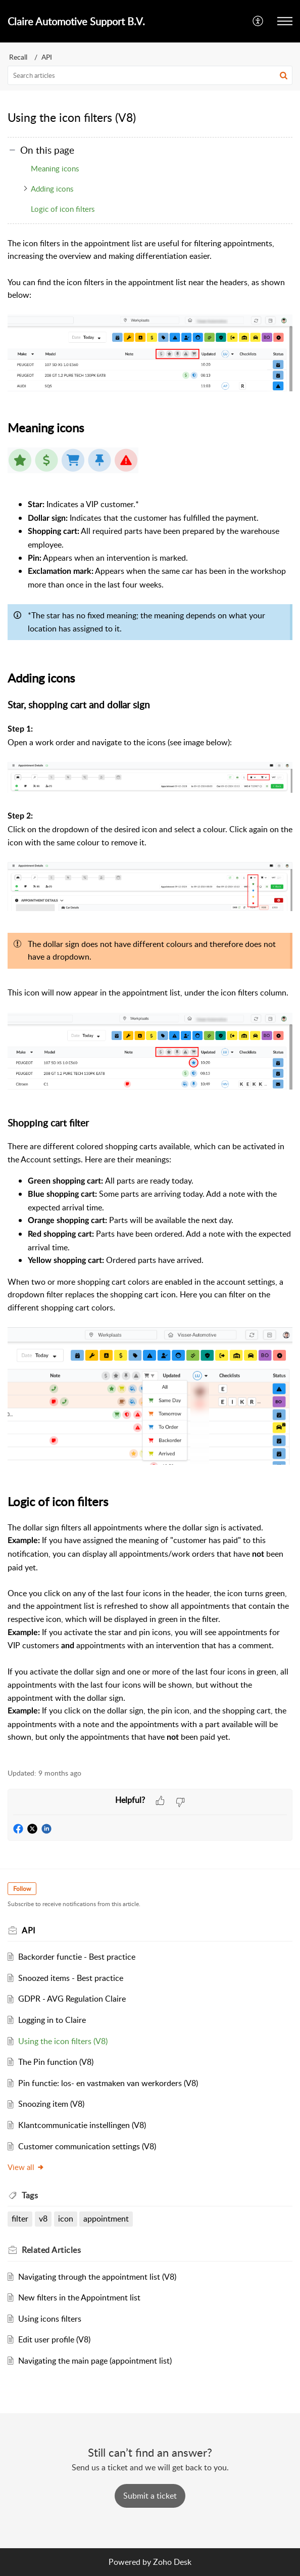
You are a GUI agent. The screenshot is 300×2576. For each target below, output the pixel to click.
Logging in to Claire (52, 2019)
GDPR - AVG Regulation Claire (72, 1998)
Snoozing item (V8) (51, 2103)
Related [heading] (51, 2249)
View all (26, 2167)
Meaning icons (55, 168)
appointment (106, 2218)
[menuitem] (258, 21)
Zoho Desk (172, 2561)
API (46, 57)
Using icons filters (49, 2318)
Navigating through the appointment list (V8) (97, 2276)
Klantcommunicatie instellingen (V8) (82, 2125)
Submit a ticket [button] (150, 2495)
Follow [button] (22, 1888)
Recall (18, 57)
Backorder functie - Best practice (76, 1956)
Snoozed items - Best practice (70, 1977)
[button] (258, 21)
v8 (43, 2218)
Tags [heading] (30, 2195)
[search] (150, 75)
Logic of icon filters (62, 209)
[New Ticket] (150, 2495)
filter (20, 2218)
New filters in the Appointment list (79, 2297)
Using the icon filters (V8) (63, 2041)
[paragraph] (150, 997)
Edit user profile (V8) (54, 2339)
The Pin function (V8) (55, 2061)
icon (65, 2218)
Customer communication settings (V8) (87, 2146)
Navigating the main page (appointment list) (95, 2360)
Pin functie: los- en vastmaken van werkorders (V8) (108, 2083)
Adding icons (52, 189)
